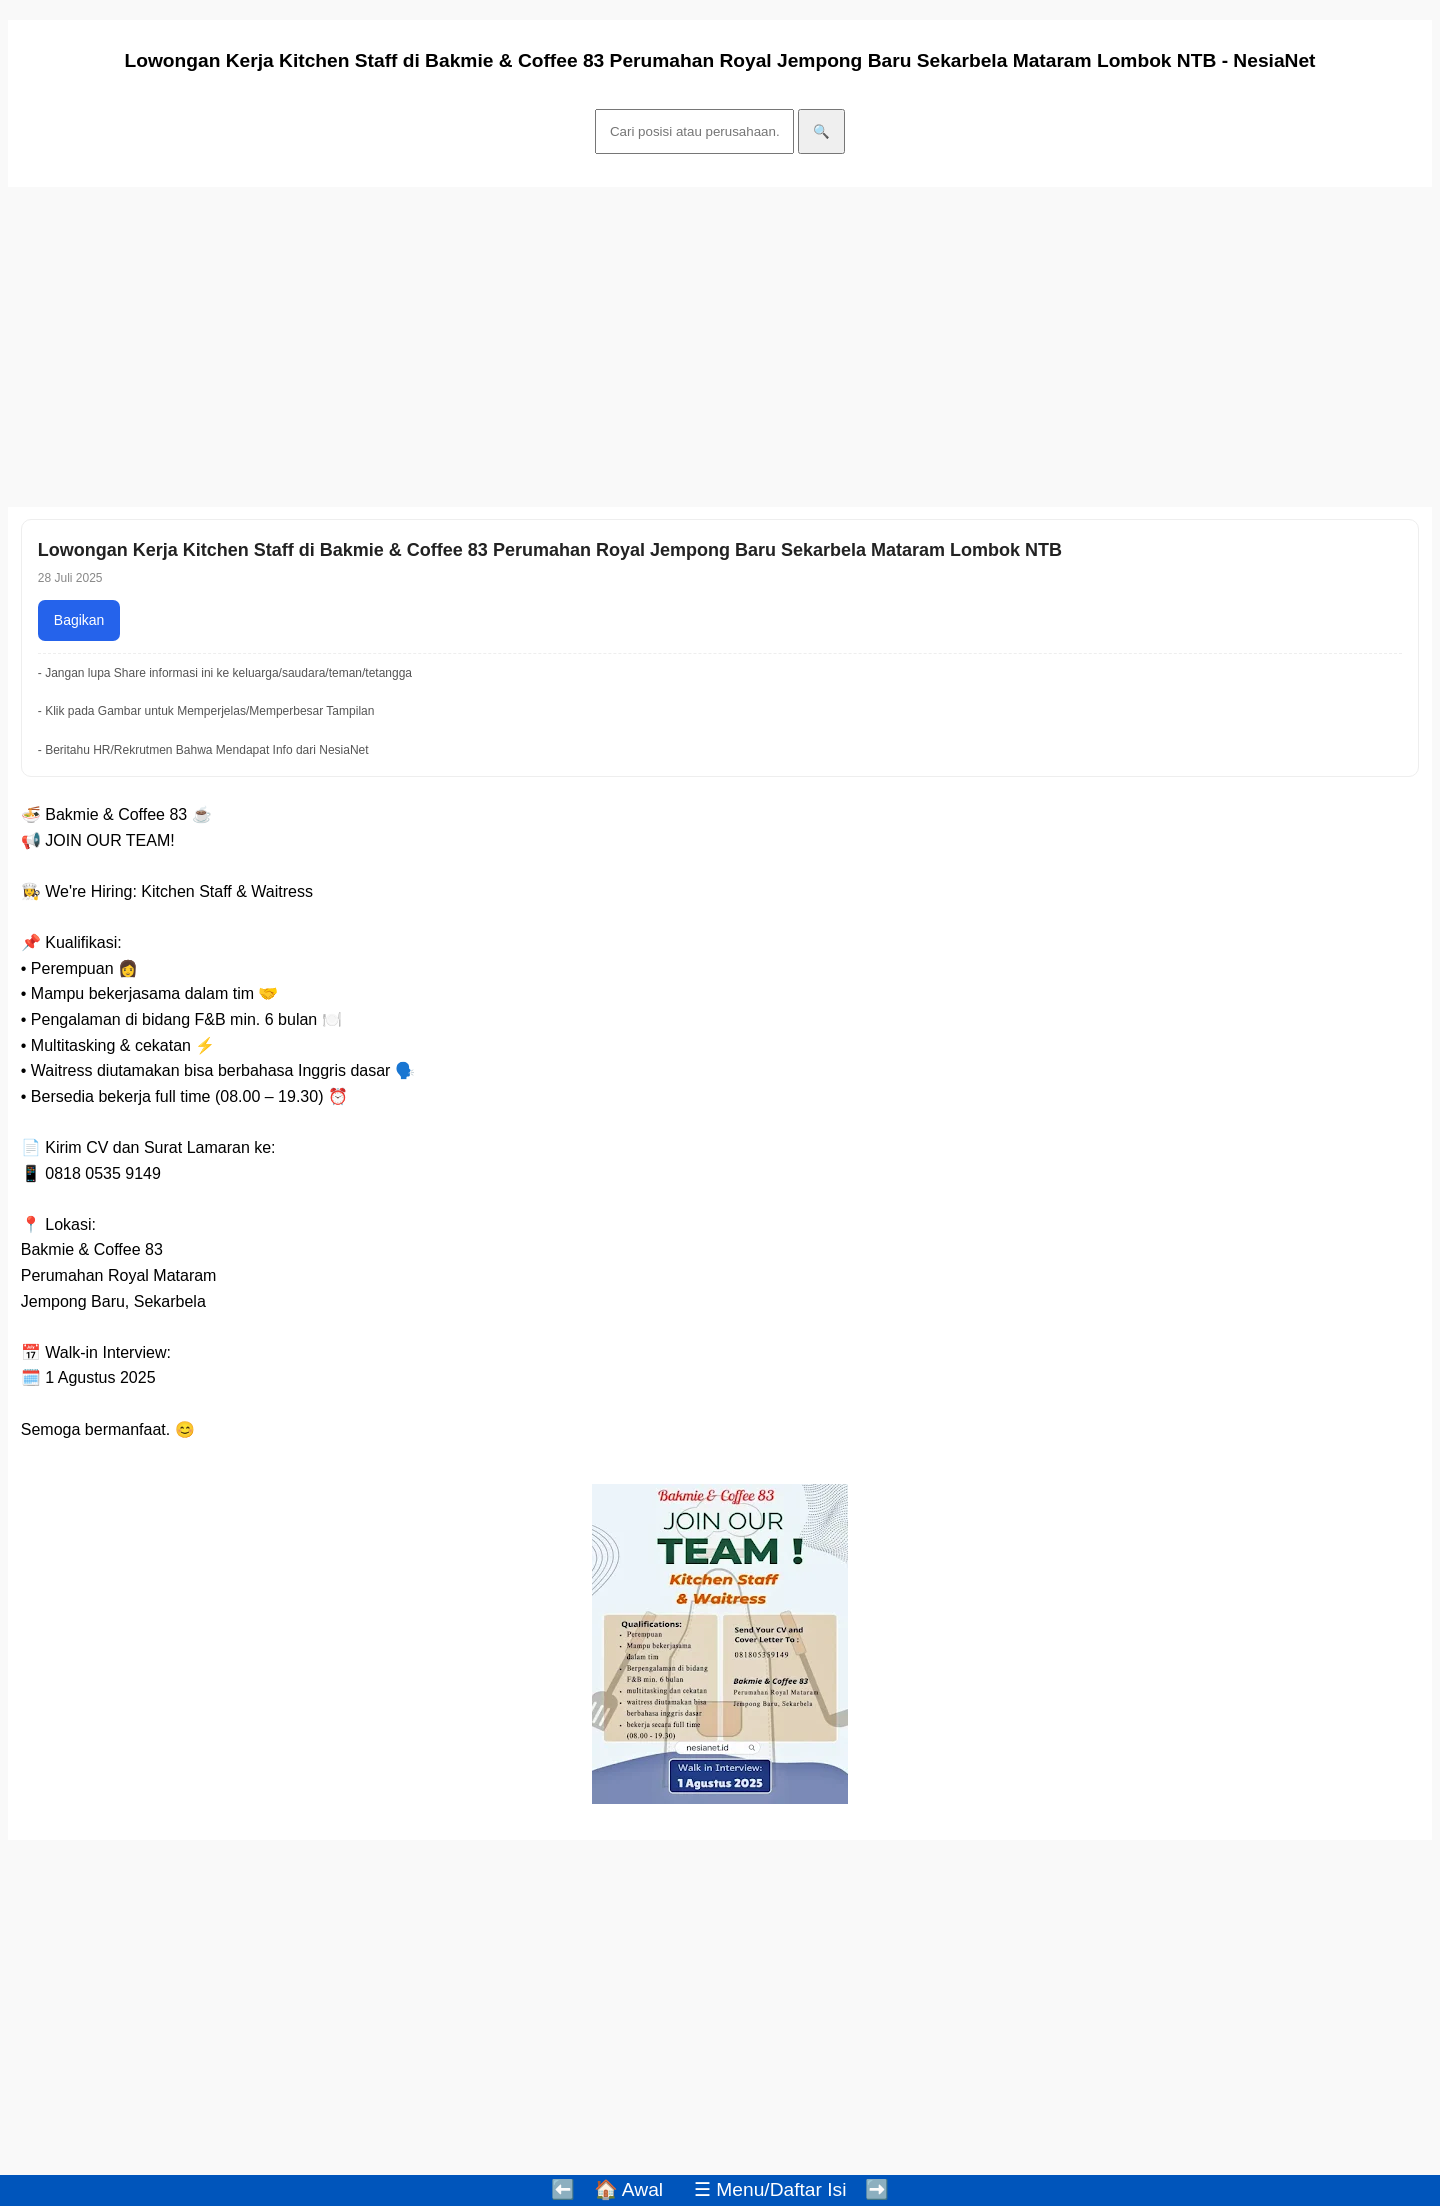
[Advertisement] (608, 347)
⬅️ (563, 2189)
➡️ (877, 2189)
